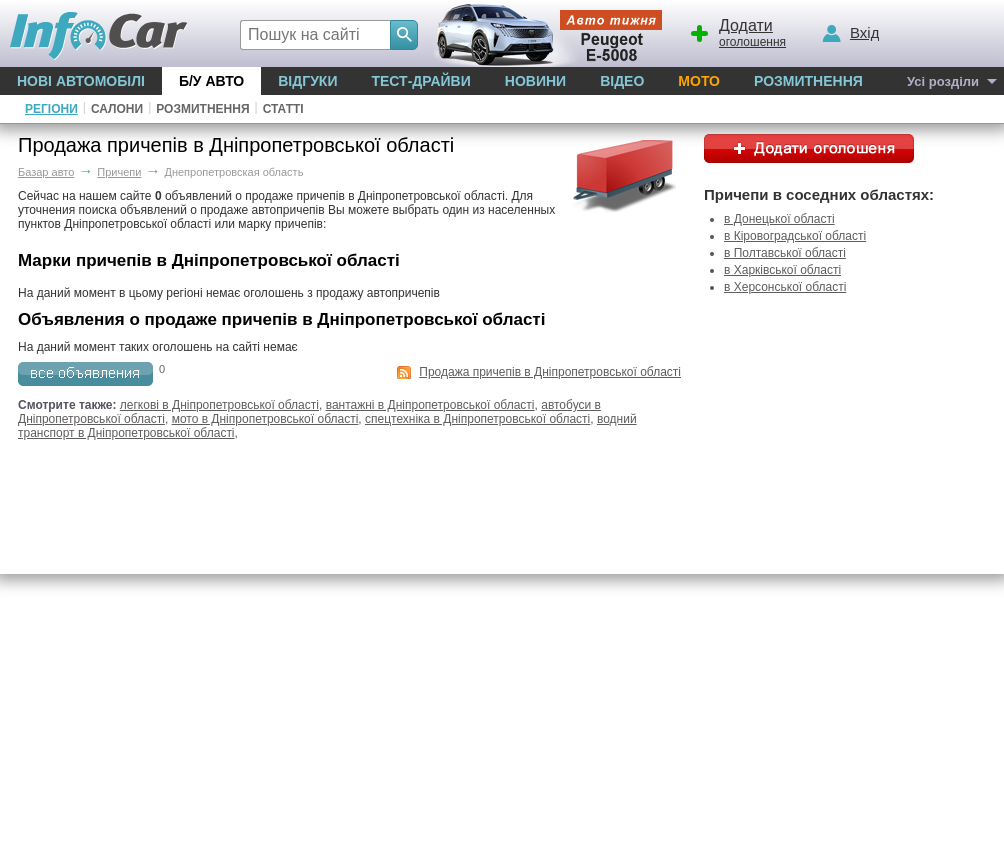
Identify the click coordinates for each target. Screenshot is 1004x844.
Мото (699, 81)
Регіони (51, 109)
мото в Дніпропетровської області (265, 419)
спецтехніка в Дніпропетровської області (477, 419)
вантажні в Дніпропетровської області (430, 405)
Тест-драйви (420, 81)
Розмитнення (808, 81)
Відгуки (307, 81)
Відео (622, 81)
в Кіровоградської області (795, 236)
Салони (117, 109)
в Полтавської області (785, 253)
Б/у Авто (211, 81)
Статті (283, 109)
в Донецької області (779, 219)
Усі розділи (943, 81)
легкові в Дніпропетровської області (219, 405)
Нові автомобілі (81, 81)
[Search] (404, 35)
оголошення (737, 31)
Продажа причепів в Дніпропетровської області (550, 372)
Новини (535, 81)
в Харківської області (782, 270)
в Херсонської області (785, 287)
